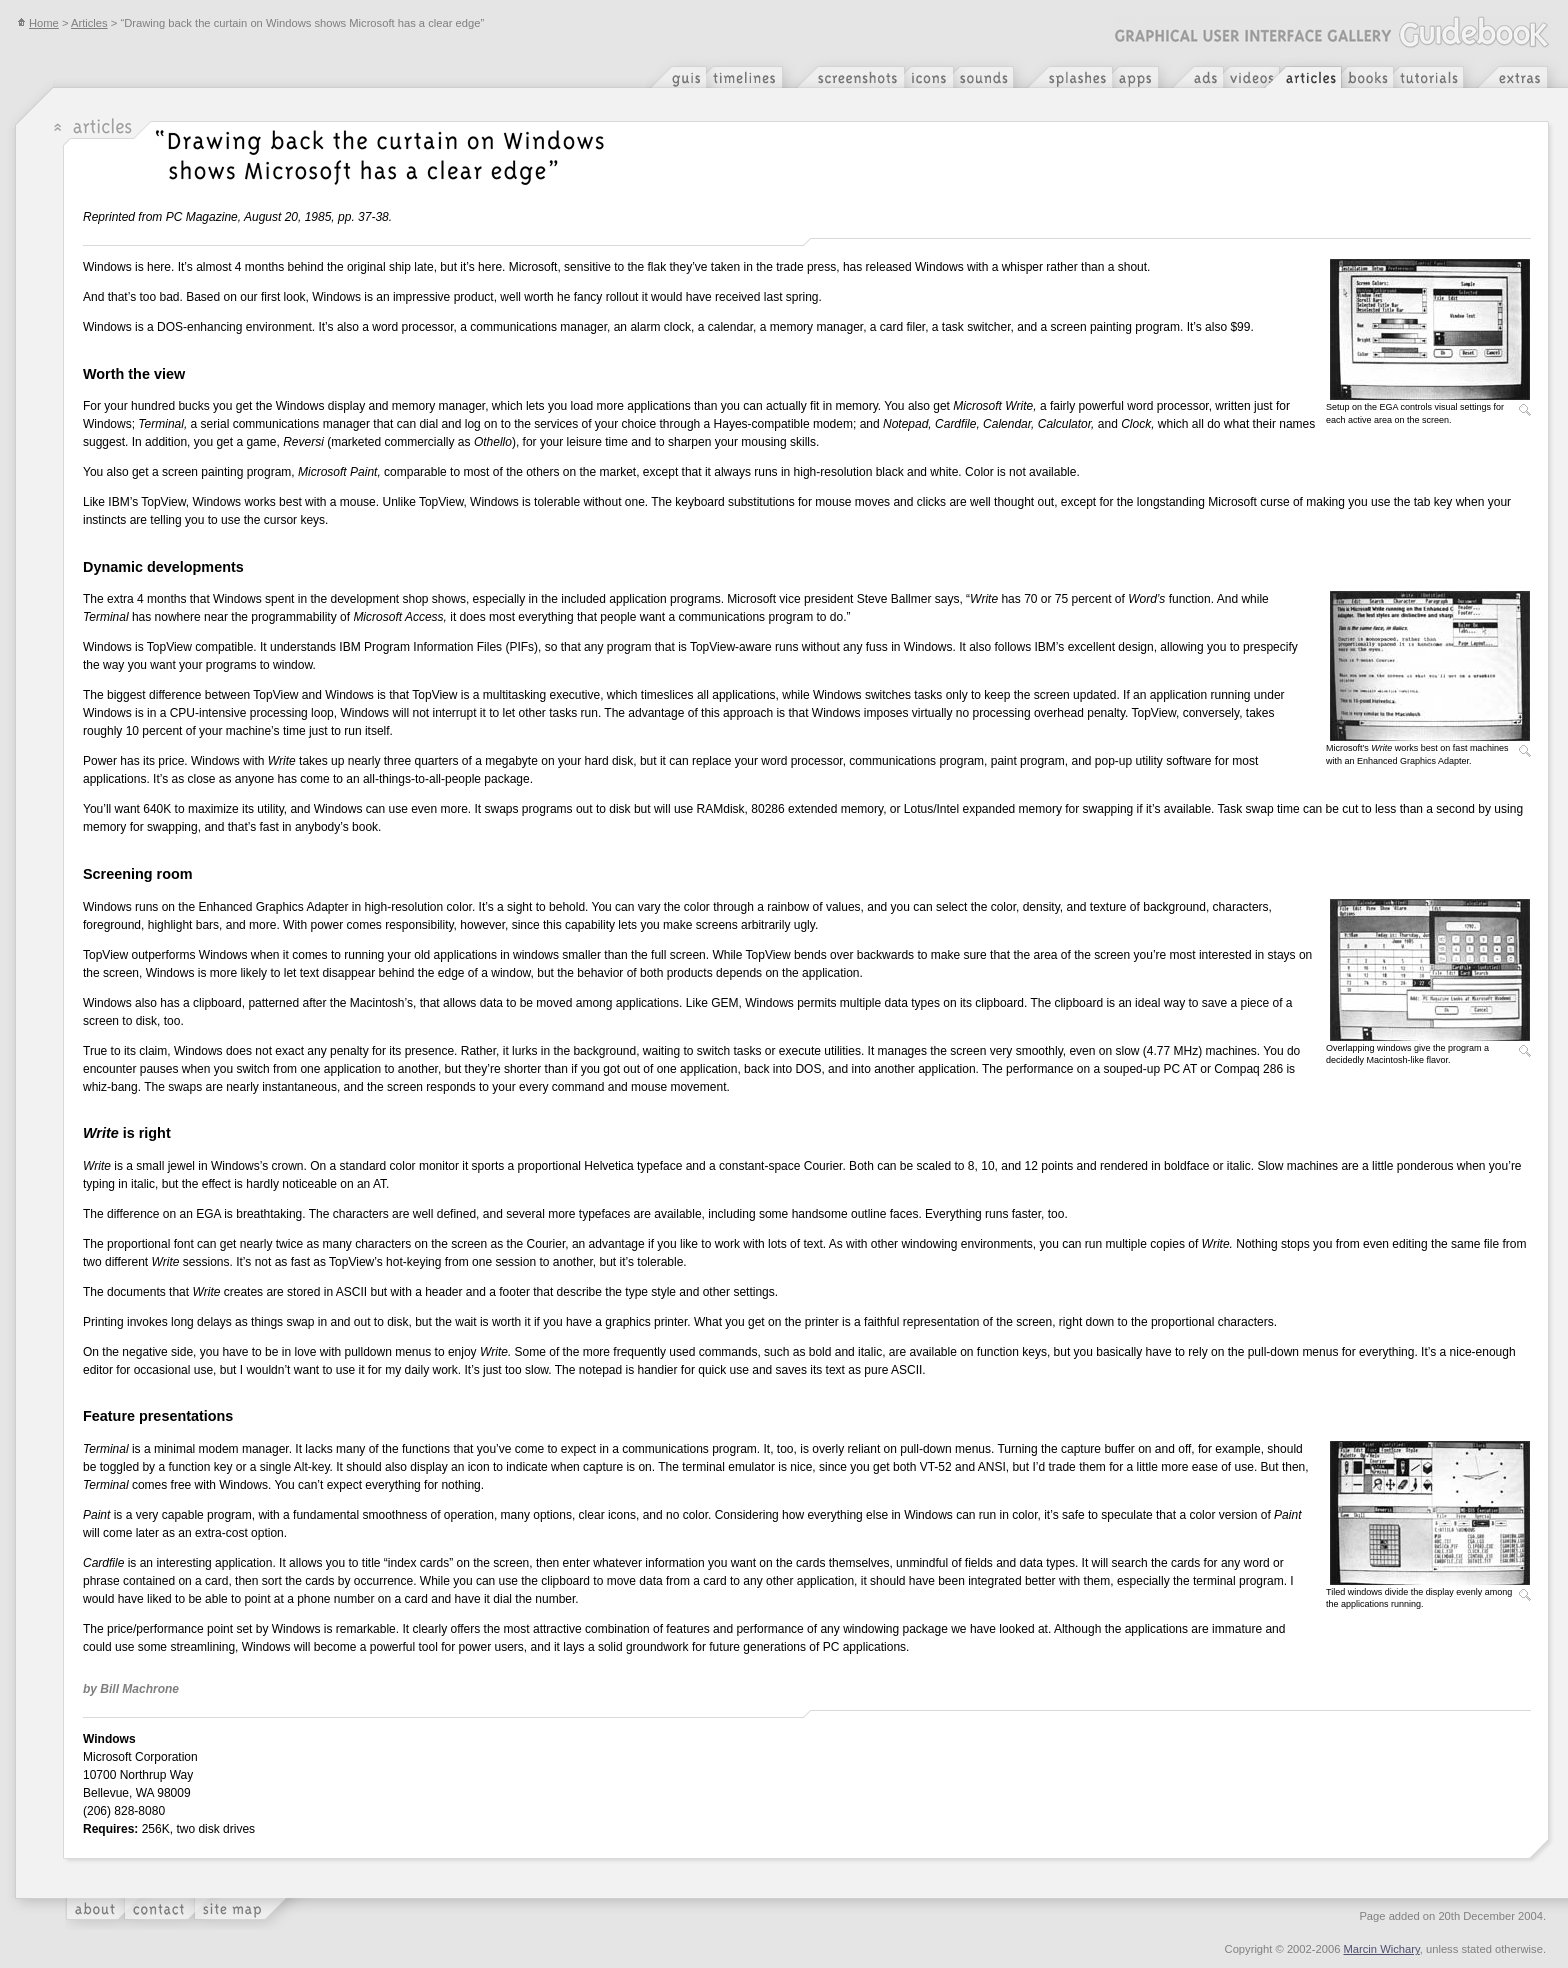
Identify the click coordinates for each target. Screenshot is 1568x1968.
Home (38, 23)
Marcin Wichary (1382, 1949)
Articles (89, 23)
